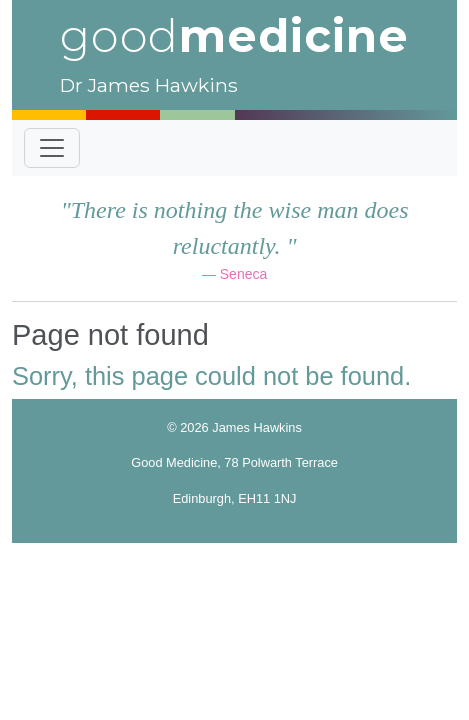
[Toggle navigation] (52, 148)
